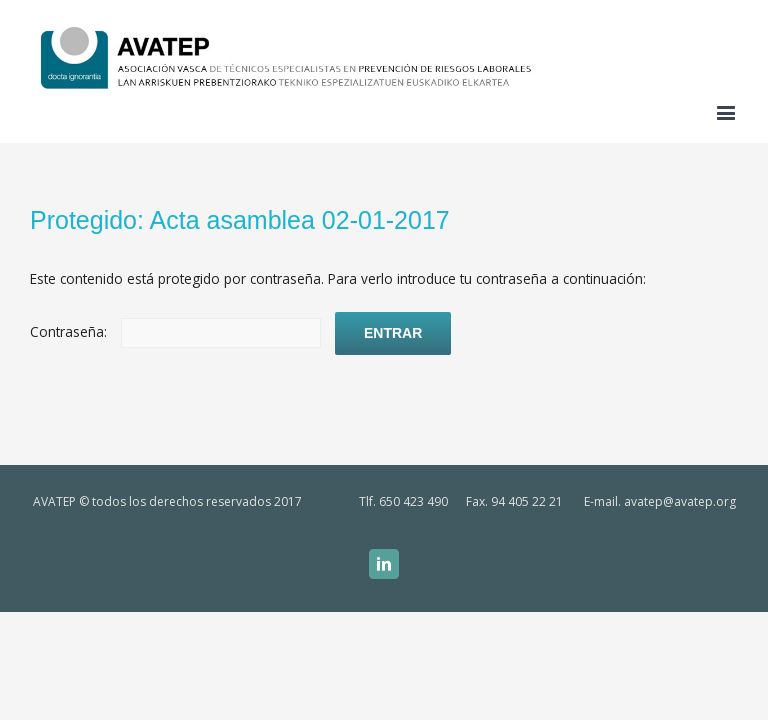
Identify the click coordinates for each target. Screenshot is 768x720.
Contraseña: (175, 331)
